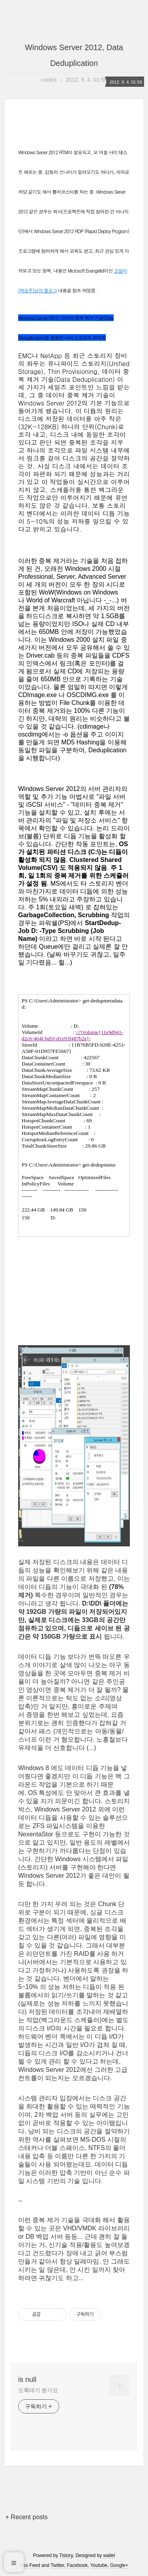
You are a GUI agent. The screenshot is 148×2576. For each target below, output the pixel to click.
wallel (109, 2555)
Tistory (66, 2555)
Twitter (57, 2565)
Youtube (99, 2565)
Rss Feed (30, 2565)
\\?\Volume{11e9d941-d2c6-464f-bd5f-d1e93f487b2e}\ (72, 1035)
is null (27, 2379)
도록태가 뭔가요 (38, 2390)
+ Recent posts (27, 2517)
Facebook (77, 2565)
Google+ (119, 2565)
